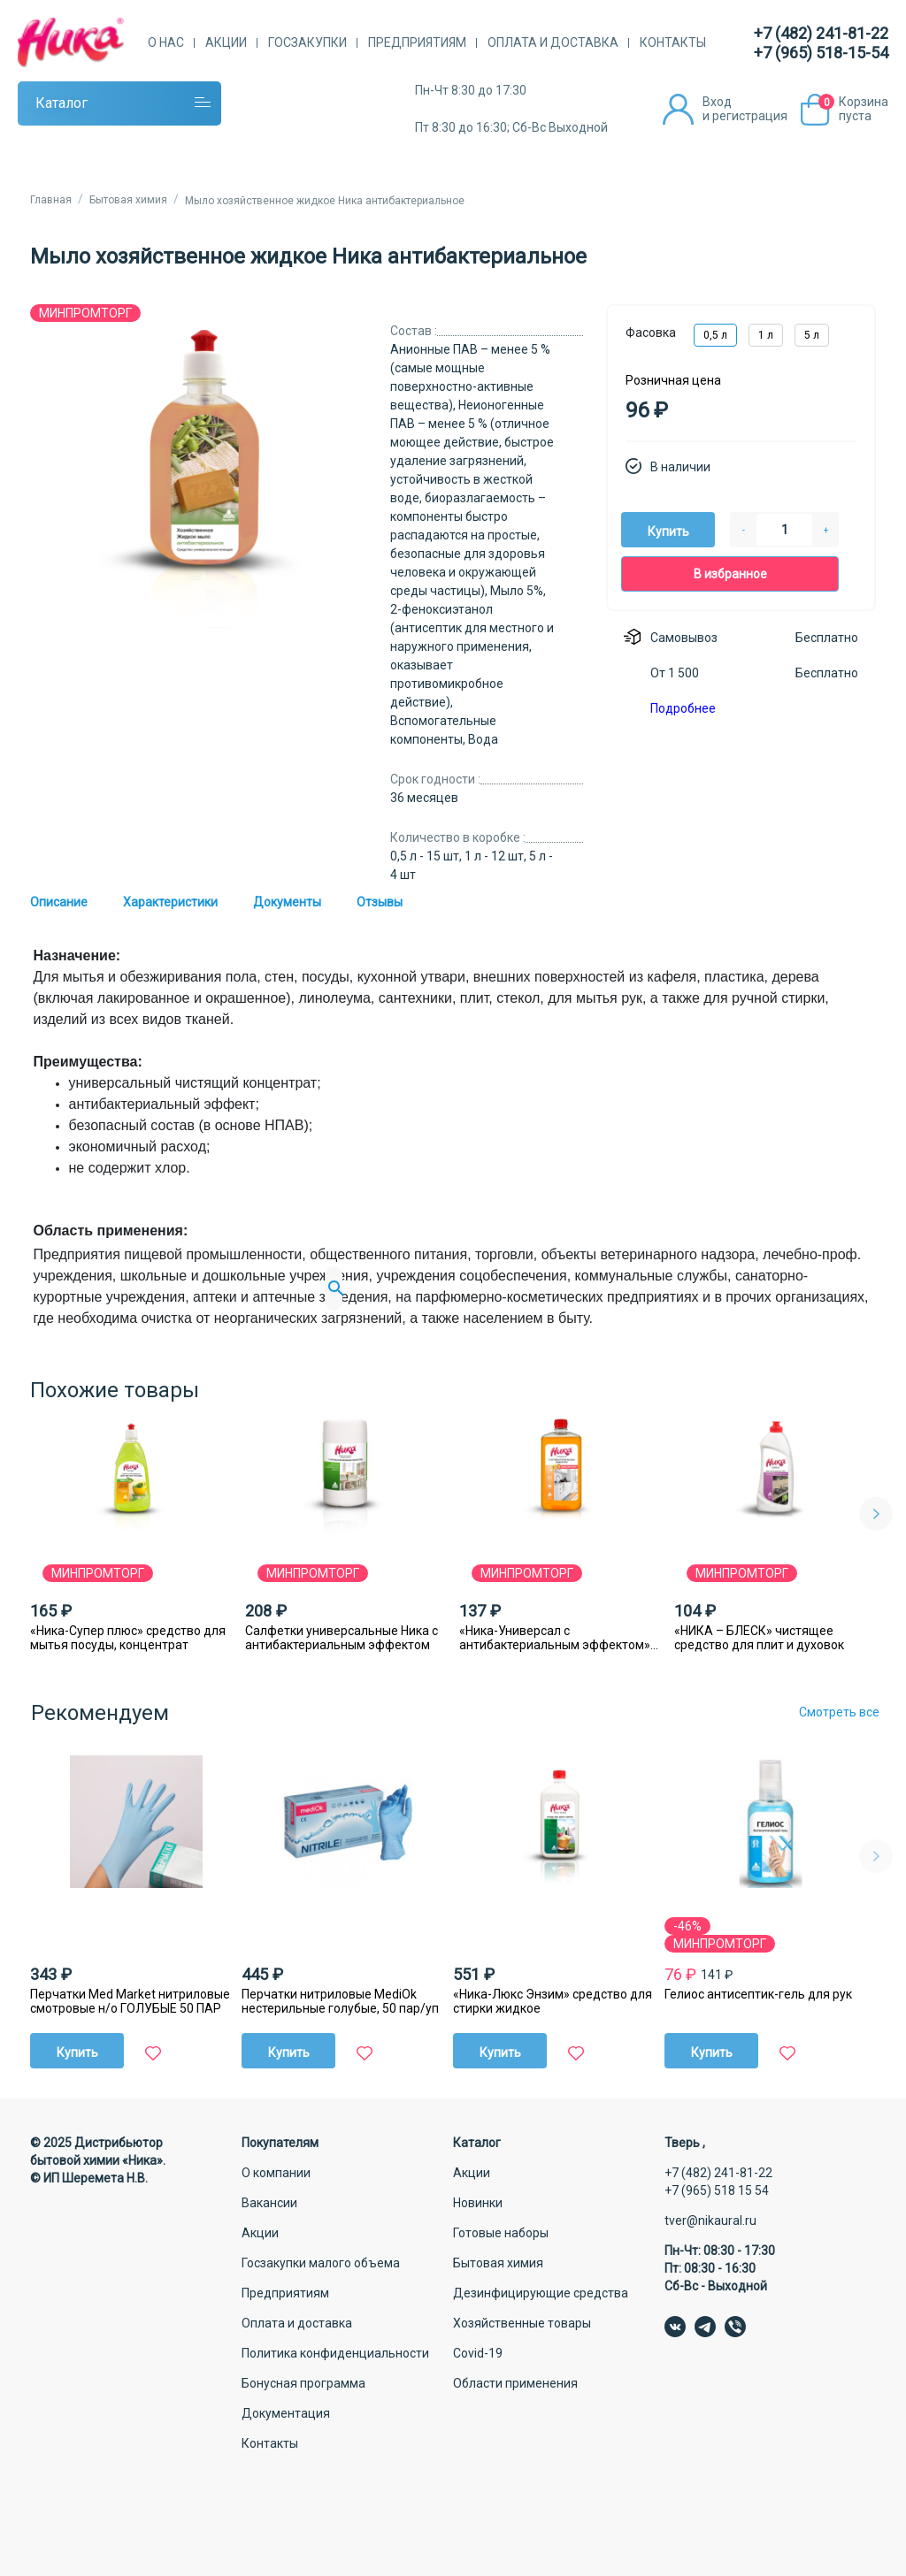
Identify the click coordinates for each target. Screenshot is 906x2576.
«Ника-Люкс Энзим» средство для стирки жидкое (552, 2001)
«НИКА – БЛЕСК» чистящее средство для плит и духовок (759, 1638)
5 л (811, 335)
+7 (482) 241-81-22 (821, 33)
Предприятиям (417, 42)
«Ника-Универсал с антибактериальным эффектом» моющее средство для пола (554, 1638)
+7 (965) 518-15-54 (821, 52)
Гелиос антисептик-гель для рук (758, 1994)
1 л (765, 335)
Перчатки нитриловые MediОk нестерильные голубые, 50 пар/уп (340, 2001)
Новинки (478, 2203)
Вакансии (269, 2203)
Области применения (515, 2383)
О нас (166, 42)
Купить (668, 531)
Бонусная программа (303, 2383)
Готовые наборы (501, 2233)
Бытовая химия (498, 2263)
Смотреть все (839, 1712)
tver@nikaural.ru (710, 2220)
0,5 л (715, 335)
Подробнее (683, 708)
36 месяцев (424, 798)
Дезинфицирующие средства (540, 2293)
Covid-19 (478, 2353)
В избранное (730, 574)
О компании (276, 2173)
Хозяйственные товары (522, 2323)
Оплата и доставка (553, 42)
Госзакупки (307, 42)
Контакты (673, 42)
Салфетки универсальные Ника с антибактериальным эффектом (341, 1638)
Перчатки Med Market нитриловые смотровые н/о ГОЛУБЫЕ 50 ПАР (130, 2001)
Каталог (61, 103)
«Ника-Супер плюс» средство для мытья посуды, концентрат (128, 1638)
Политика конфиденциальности (335, 2353)
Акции (226, 42)
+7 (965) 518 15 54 (716, 2190)
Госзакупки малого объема (321, 2263)
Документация (286, 2413)
